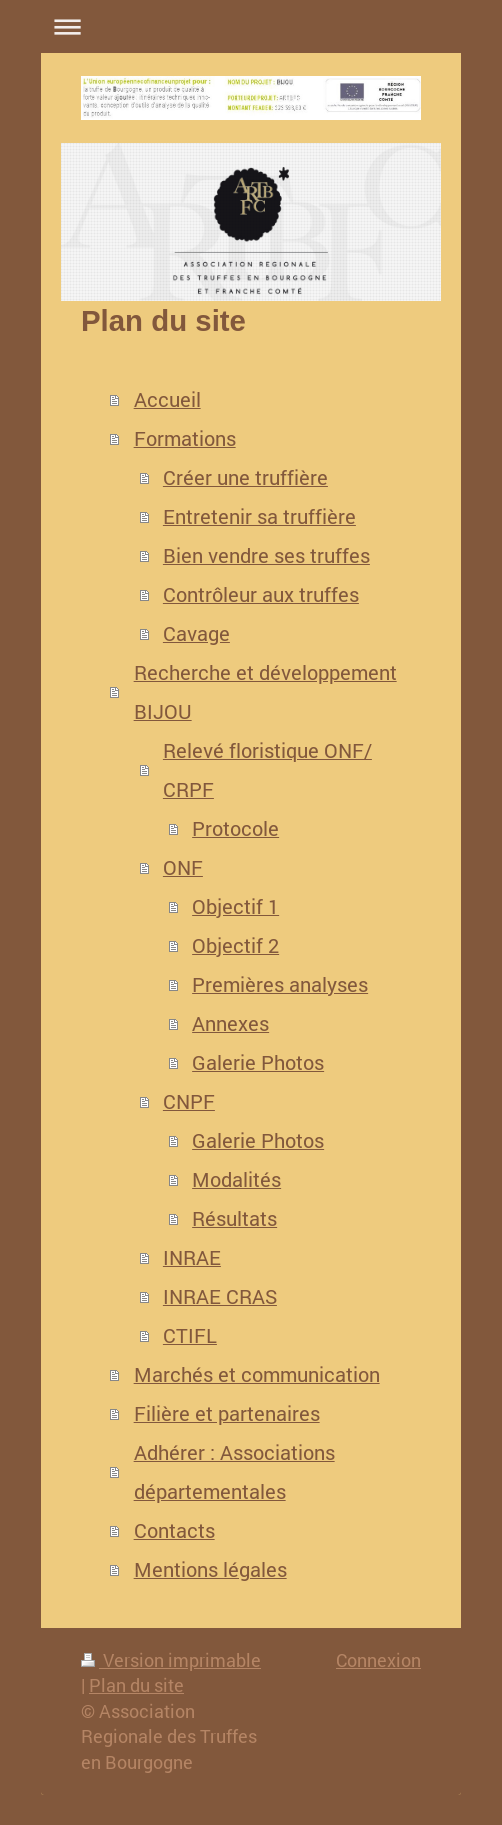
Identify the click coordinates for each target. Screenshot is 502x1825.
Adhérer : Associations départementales (234, 1472)
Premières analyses (280, 984)
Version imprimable (171, 1660)
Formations (185, 438)
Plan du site (136, 1685)
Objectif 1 (235, 906)
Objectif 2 (235, 945)
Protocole (235, 828)
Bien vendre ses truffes (266, 555)
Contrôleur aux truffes (261, 594)
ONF (183, 867)
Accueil (167, 399)
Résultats (234, 1218)
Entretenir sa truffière (259, 516)
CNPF (189, 1101)
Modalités (236, 1179)
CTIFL (190, 1335)
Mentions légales (210, 1569)
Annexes (230, 1023)
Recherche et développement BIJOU (265, 692)
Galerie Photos (258, 1062)
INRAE (192, 1257)
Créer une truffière (245, 477)
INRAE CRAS (220, 1296)
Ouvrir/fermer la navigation (251, 26)
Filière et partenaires (227, 1413)
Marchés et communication (257, 1374)
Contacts (174, 1530)
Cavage (196, 633)
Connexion (378, 1660)
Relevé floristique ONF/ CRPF (267, 770)
